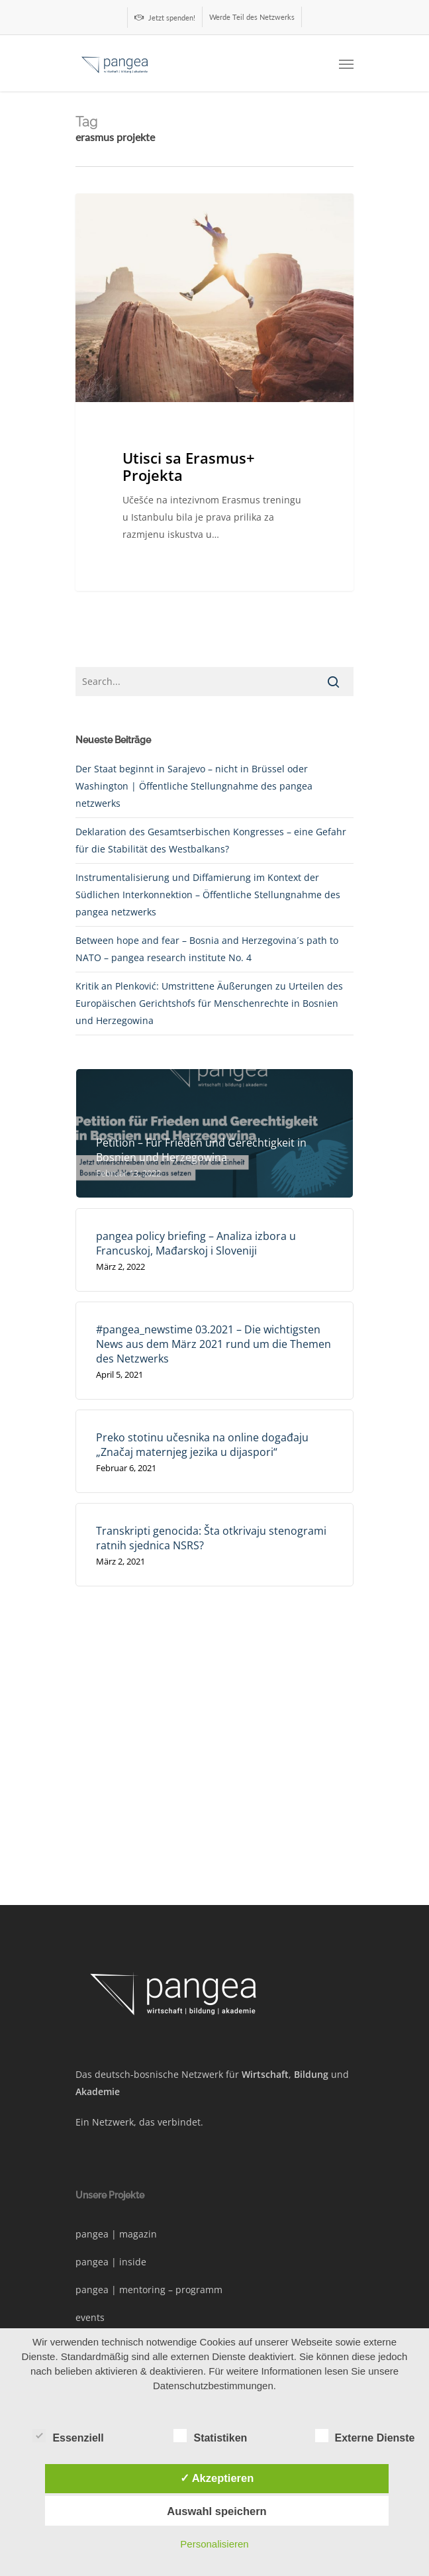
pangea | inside (110, 2261)
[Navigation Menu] (346, 63)
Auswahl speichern (216, 2511)
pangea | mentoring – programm (148, 2289)
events (90, 2317)
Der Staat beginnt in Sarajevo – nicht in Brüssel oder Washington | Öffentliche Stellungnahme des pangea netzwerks (193, 785)
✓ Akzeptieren (217, 2478)
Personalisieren (214, 2544)
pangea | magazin (116, 2234)
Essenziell (67, 2436)
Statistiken (210, 2436)
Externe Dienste (365, 2436)
